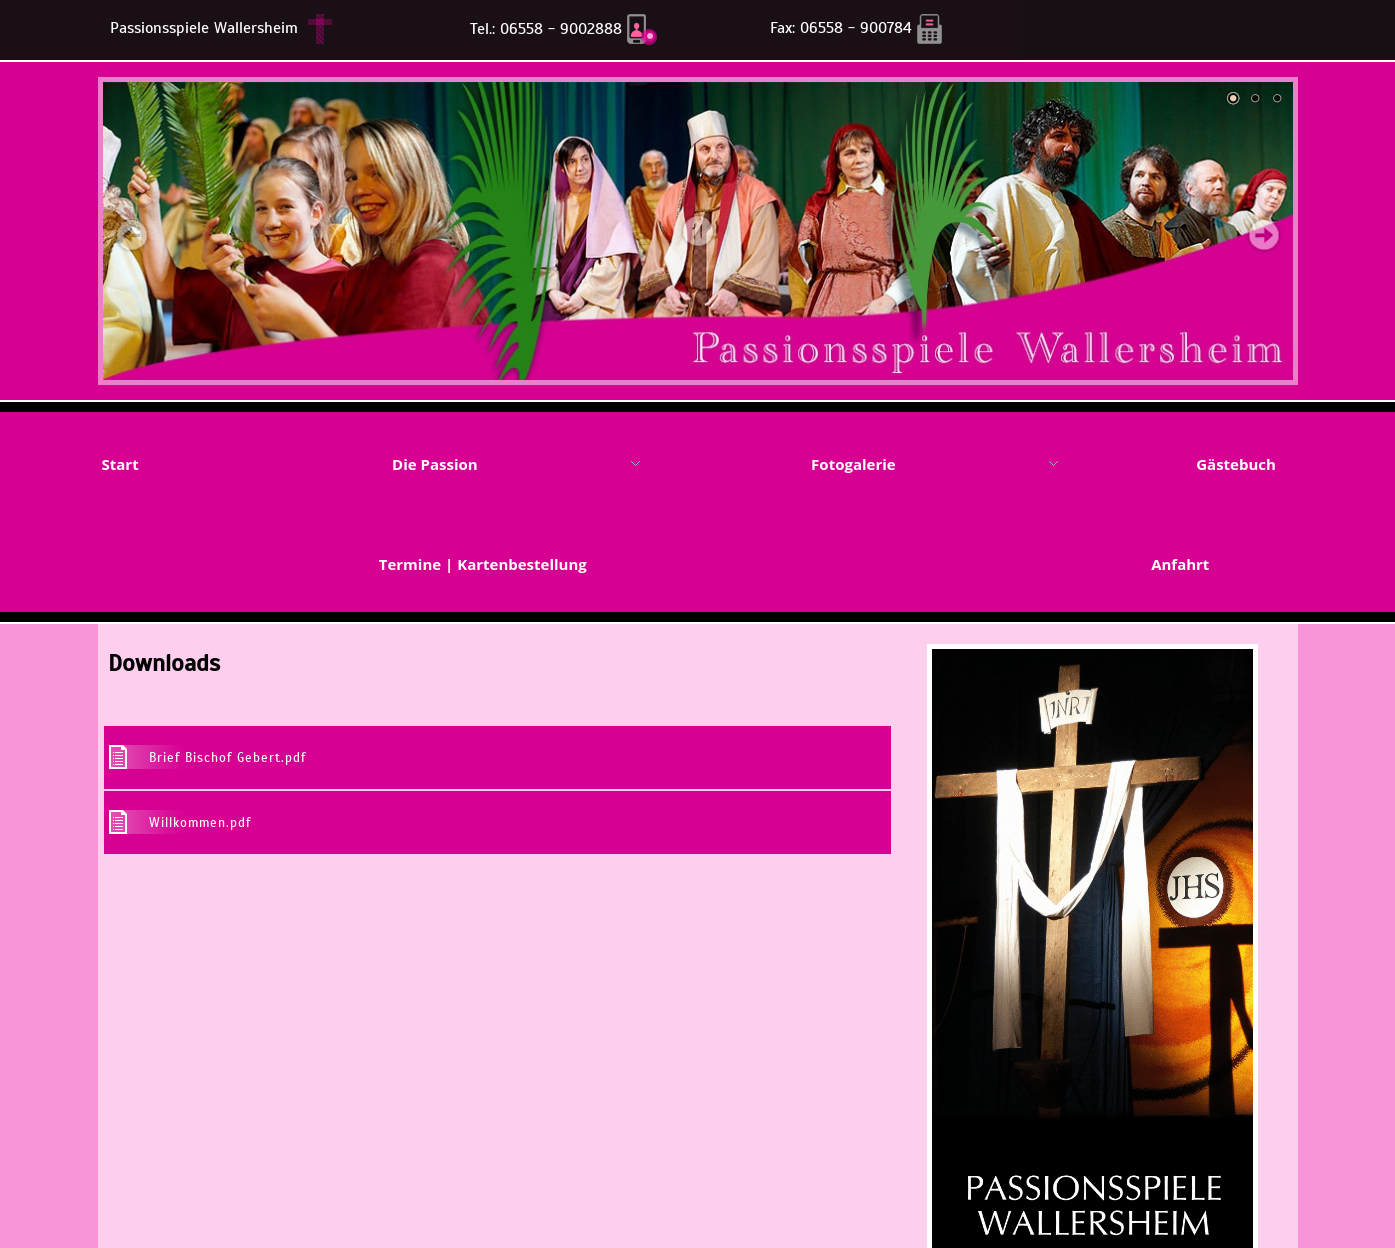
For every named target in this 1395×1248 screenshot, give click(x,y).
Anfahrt (1180, 564)
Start (119, 464)
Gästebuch (1236, 464)
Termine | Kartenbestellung (483, 564)
